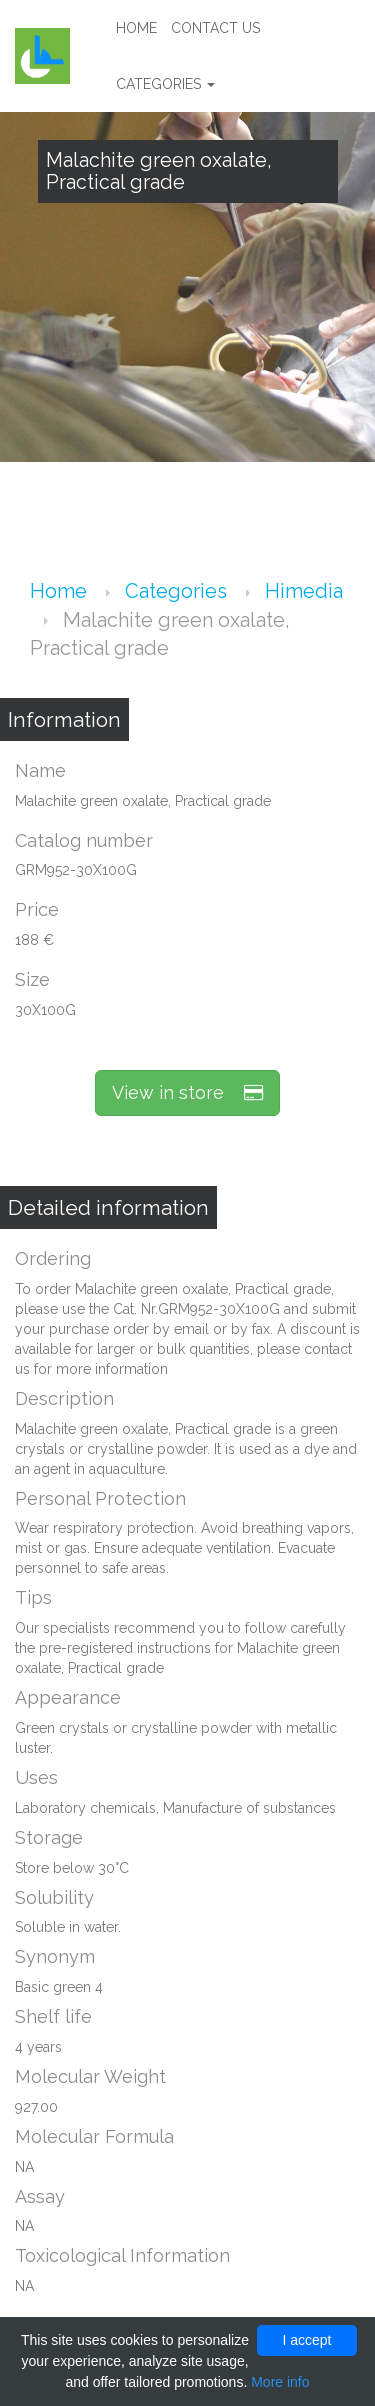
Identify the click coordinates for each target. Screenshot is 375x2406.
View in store (187, 1092)
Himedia (304, 591)
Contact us (215, 28)
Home (136, 28)
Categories (165, 84)
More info (280, 2382)
